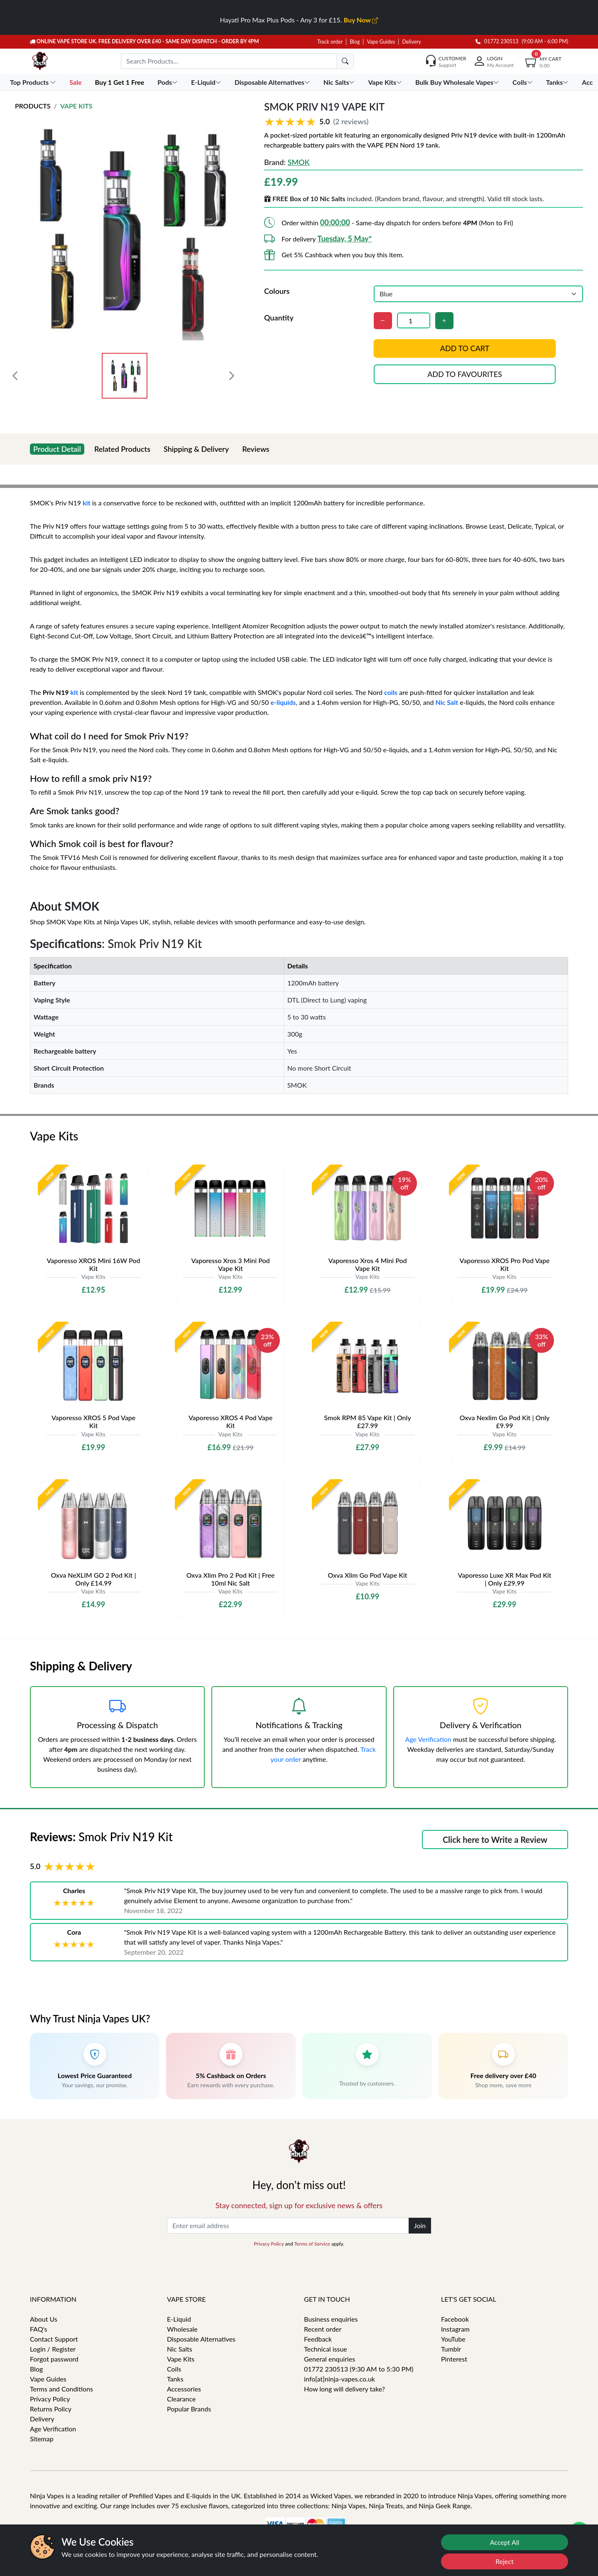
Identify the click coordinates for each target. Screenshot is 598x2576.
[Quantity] (413, 320)
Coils (174, 2369)
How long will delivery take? (344, 2389)
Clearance (181, 2399)
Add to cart (464, 348)
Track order (330, 42)
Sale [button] (76, 82)
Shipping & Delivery (196, 448)
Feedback (318, 2339)
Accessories (184, 2389)
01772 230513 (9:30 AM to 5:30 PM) (358, 2369)
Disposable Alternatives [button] (273, 82)
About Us (43, 2319)
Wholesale (182, 2329)
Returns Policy (50, 2409)
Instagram (455, 2329)
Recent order (322, 2329)
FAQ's (38, 2329)
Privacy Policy (269, 2244)
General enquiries (329, 2359)
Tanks (175, 2379)
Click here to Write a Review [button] (495, 1840)
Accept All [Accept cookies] (505, 2542)
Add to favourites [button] (464, 374)
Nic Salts (179, 2349)
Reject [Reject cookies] (504, 2561)
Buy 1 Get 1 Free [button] (120, 82)
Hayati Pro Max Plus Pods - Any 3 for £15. (299, 20)
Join (420, 2225)
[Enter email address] (288, 2226)
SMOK (298, 162)
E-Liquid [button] (207, 82)
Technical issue (325, 2349)
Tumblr (451, 2349)
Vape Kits (76, 106)
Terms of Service (312, 2244)
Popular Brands (189, 2409)
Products (33, 106)
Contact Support (54, 2339)
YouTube (453, 2339)
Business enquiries (331, 2319)
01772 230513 (497, 41)
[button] (423, 121)
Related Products (122, 448)
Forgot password (54, 2359)
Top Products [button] (34, 82)
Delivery (411, 42)
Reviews (256, 448)
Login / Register (53, 2349)
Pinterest (454, 2359)
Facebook (455, 2319)
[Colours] (478, 294)
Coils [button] (523, 82)
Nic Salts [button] (340, 82)
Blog (355, 42)
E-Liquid (179, 2319)
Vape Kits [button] (385, 82)
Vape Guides (381, 42)
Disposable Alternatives (201, 2339)
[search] (345, 61)
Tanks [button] (558, 82)
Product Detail (57, 448)
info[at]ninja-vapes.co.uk (339, 2379)
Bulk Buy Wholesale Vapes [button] (458, 82)
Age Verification (428, 1739)
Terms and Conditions (61, 2389)
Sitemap (42, 2439)
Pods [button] (168, 82)
